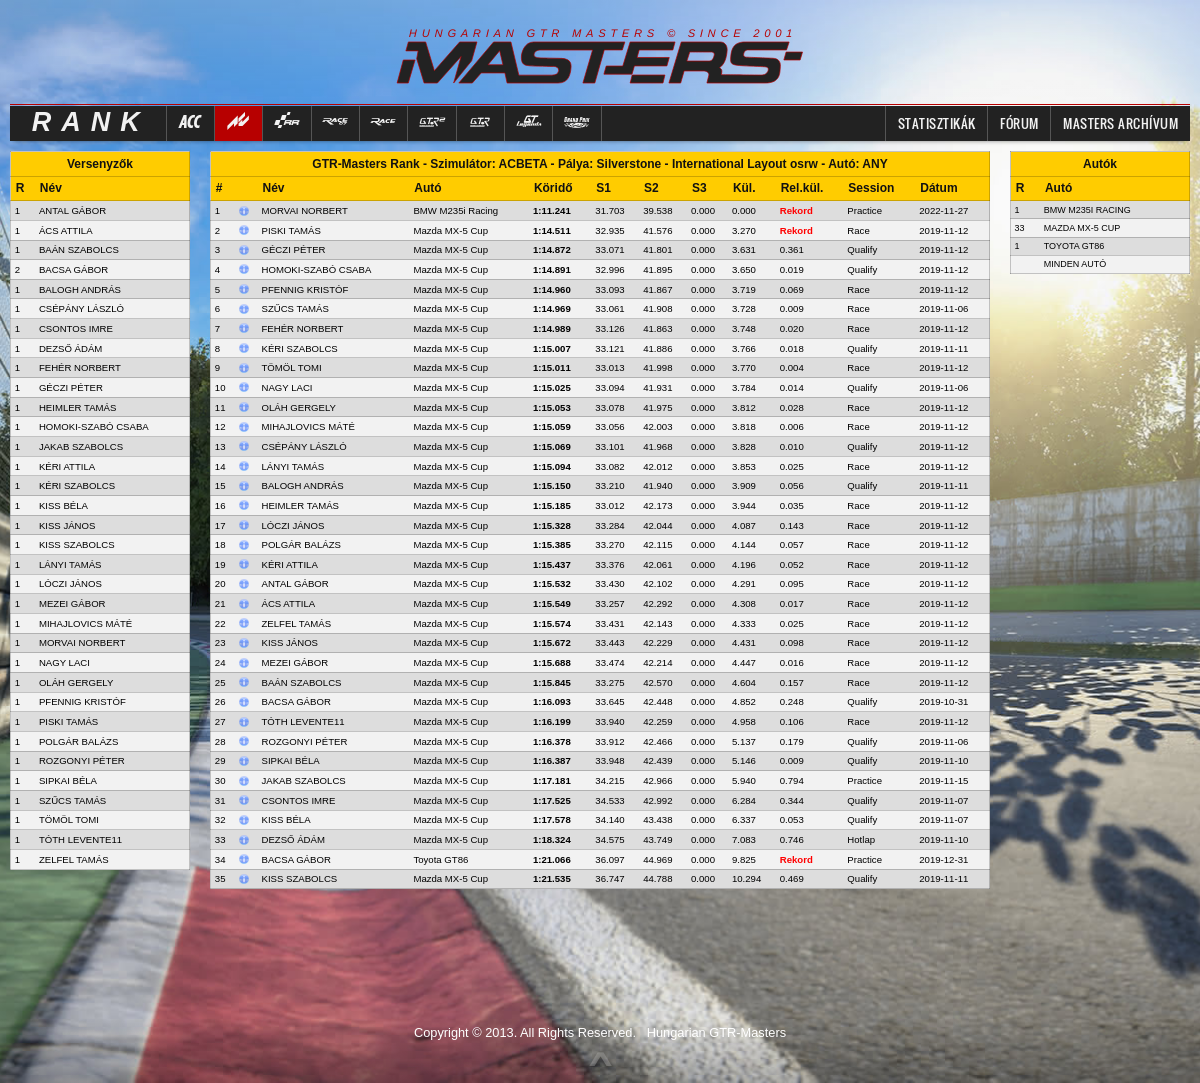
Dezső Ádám (293, 839)
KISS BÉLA (63, 505)
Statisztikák (937, 123)
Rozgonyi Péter (305, 741)
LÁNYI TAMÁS (70, 564)
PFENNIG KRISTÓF (82, 701)
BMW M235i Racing (455, 210)
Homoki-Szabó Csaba (317, 269)
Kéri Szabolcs (300, 348)
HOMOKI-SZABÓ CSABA (94, 426)
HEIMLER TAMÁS (77, 407)
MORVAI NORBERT (82, 642)
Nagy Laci (287, 387)
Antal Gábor (295, 583)
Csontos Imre (299, 800)
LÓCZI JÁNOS (70, 583)
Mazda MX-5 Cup (450, 230)
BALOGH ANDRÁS (80, 289)
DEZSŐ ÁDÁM (70, 348)
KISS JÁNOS (67, 525)
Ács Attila (289, 603)
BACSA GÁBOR (73, 269)
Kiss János (290, 642)
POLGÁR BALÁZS (78, 741)
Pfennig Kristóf (305, 289)
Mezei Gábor (295, 662)
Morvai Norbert (305, 210)
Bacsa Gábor (296, 701)
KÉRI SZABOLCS (77, 485)
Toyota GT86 (440, 859)
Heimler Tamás (300, 505)
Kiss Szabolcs (300, 878)
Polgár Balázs (301, 544)
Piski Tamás (291, 230)
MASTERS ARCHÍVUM (1120, 123)
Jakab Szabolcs (304, 780)
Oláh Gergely (299, 407)
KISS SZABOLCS (77, 544)
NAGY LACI (64, 662)
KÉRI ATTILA (67, 466)
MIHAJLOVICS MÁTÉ (85, 623)
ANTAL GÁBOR (72, 210)
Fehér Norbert (303, 328)
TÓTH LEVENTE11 (80, 839)
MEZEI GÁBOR (72, 603)
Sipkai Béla (291, 760)
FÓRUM (1019, 123)
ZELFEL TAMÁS (74, 859)
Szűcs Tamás (295, 308)
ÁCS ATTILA (66, 230)
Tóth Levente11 (303, 721)
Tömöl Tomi (292, 367)
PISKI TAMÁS (68, 721)
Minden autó (1075, 264)
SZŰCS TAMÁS (72, 800)
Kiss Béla (286, 819)
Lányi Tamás (293, 466)
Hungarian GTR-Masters (716, 1032)
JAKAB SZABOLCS (81, 446)
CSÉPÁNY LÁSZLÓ (81, 308)
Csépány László (304, 446)
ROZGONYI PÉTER (82, 760)
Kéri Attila (290, 564)
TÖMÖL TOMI (69, 819)
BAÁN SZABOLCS (79, 249)
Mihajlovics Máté (308, 426)
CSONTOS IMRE (76, 328)
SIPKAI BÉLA (68, 780)
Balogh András (303, 485)
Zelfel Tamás (297, 623)
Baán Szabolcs (302, 682)
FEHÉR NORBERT (80, 367)
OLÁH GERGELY (76, 682)
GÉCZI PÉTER (71, 387)
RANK (91, 122)
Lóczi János (293, 525)
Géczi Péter (294, 249)
